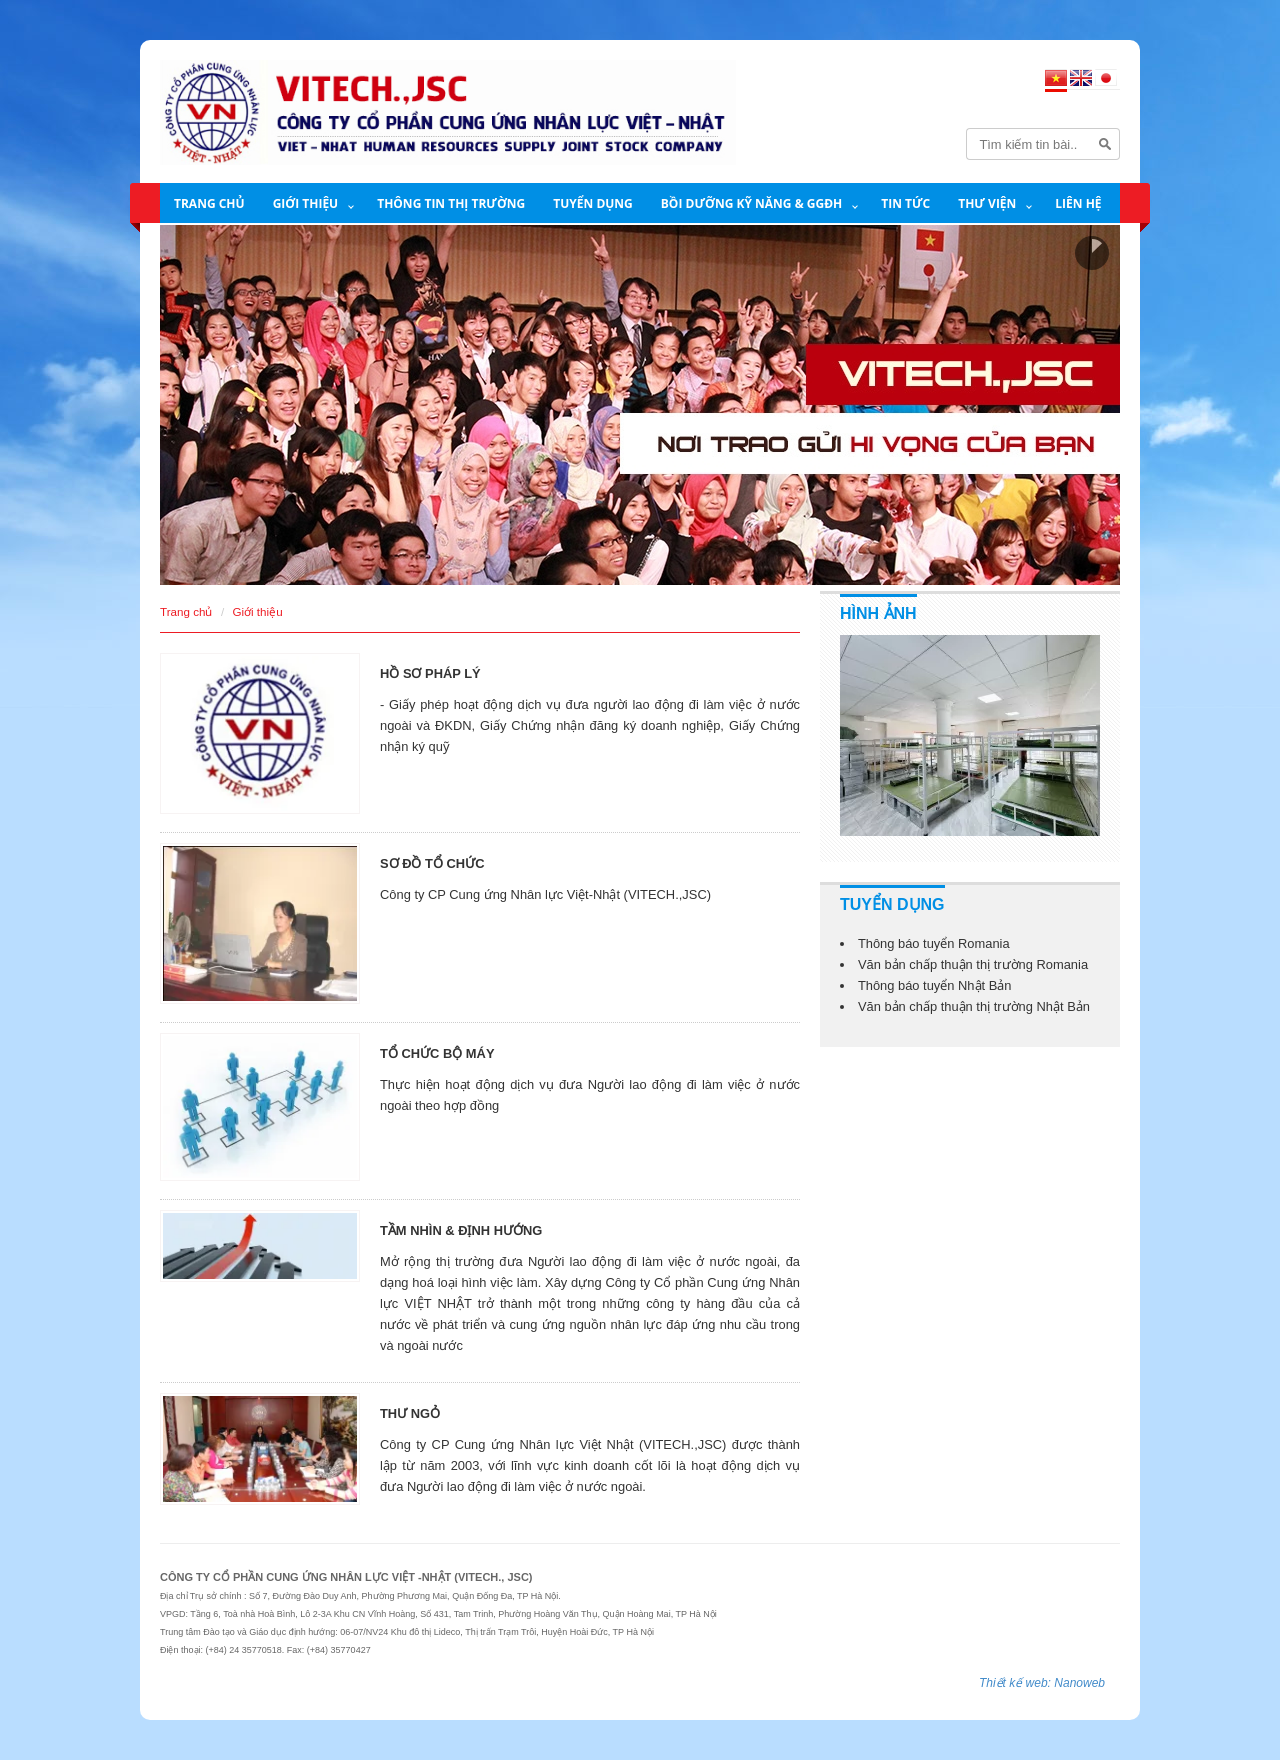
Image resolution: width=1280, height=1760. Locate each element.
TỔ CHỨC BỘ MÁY (437, 1053)
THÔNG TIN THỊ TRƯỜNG (451, 203)
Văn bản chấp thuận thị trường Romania (973, 964)
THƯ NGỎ (410, 1413)
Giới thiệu (306, 203)
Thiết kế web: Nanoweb (1042, 1683)
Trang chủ (209, 203)
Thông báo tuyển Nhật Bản (935, 985)
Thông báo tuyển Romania (934, 943)
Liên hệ (1078, 203)
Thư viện (987, 203)
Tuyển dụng (593, 203)
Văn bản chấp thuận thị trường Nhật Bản (974, 1006)
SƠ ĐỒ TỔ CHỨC (432, 863)
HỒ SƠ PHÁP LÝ (430, 673)
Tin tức (905, 203)
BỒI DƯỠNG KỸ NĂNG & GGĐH (751, 203)
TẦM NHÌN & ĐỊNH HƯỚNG (461, 1230)
